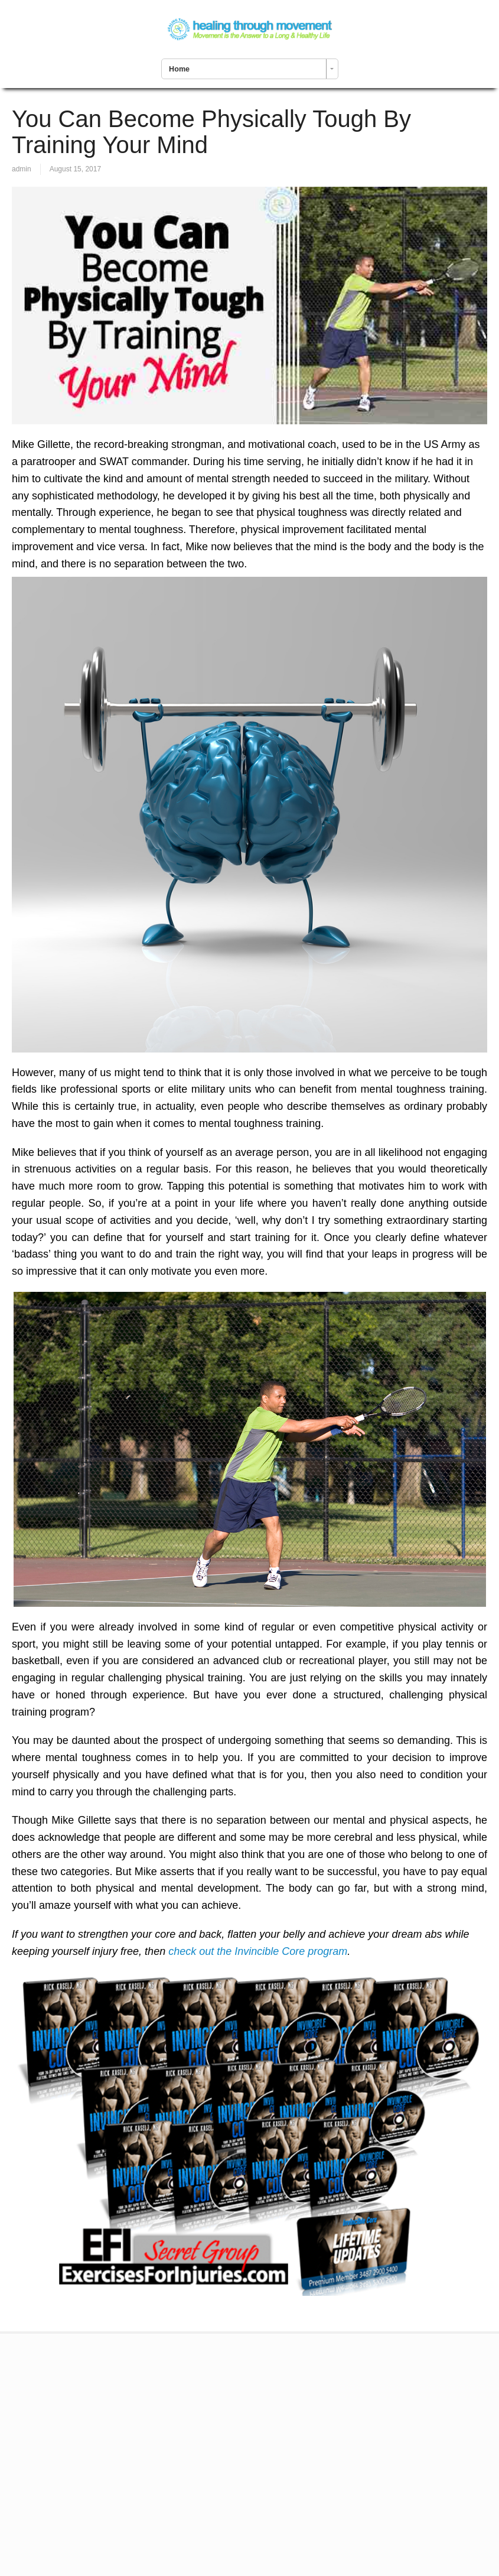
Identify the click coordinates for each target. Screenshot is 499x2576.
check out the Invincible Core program (257, 1951)
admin (21, 169)
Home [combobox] (179, 69)
